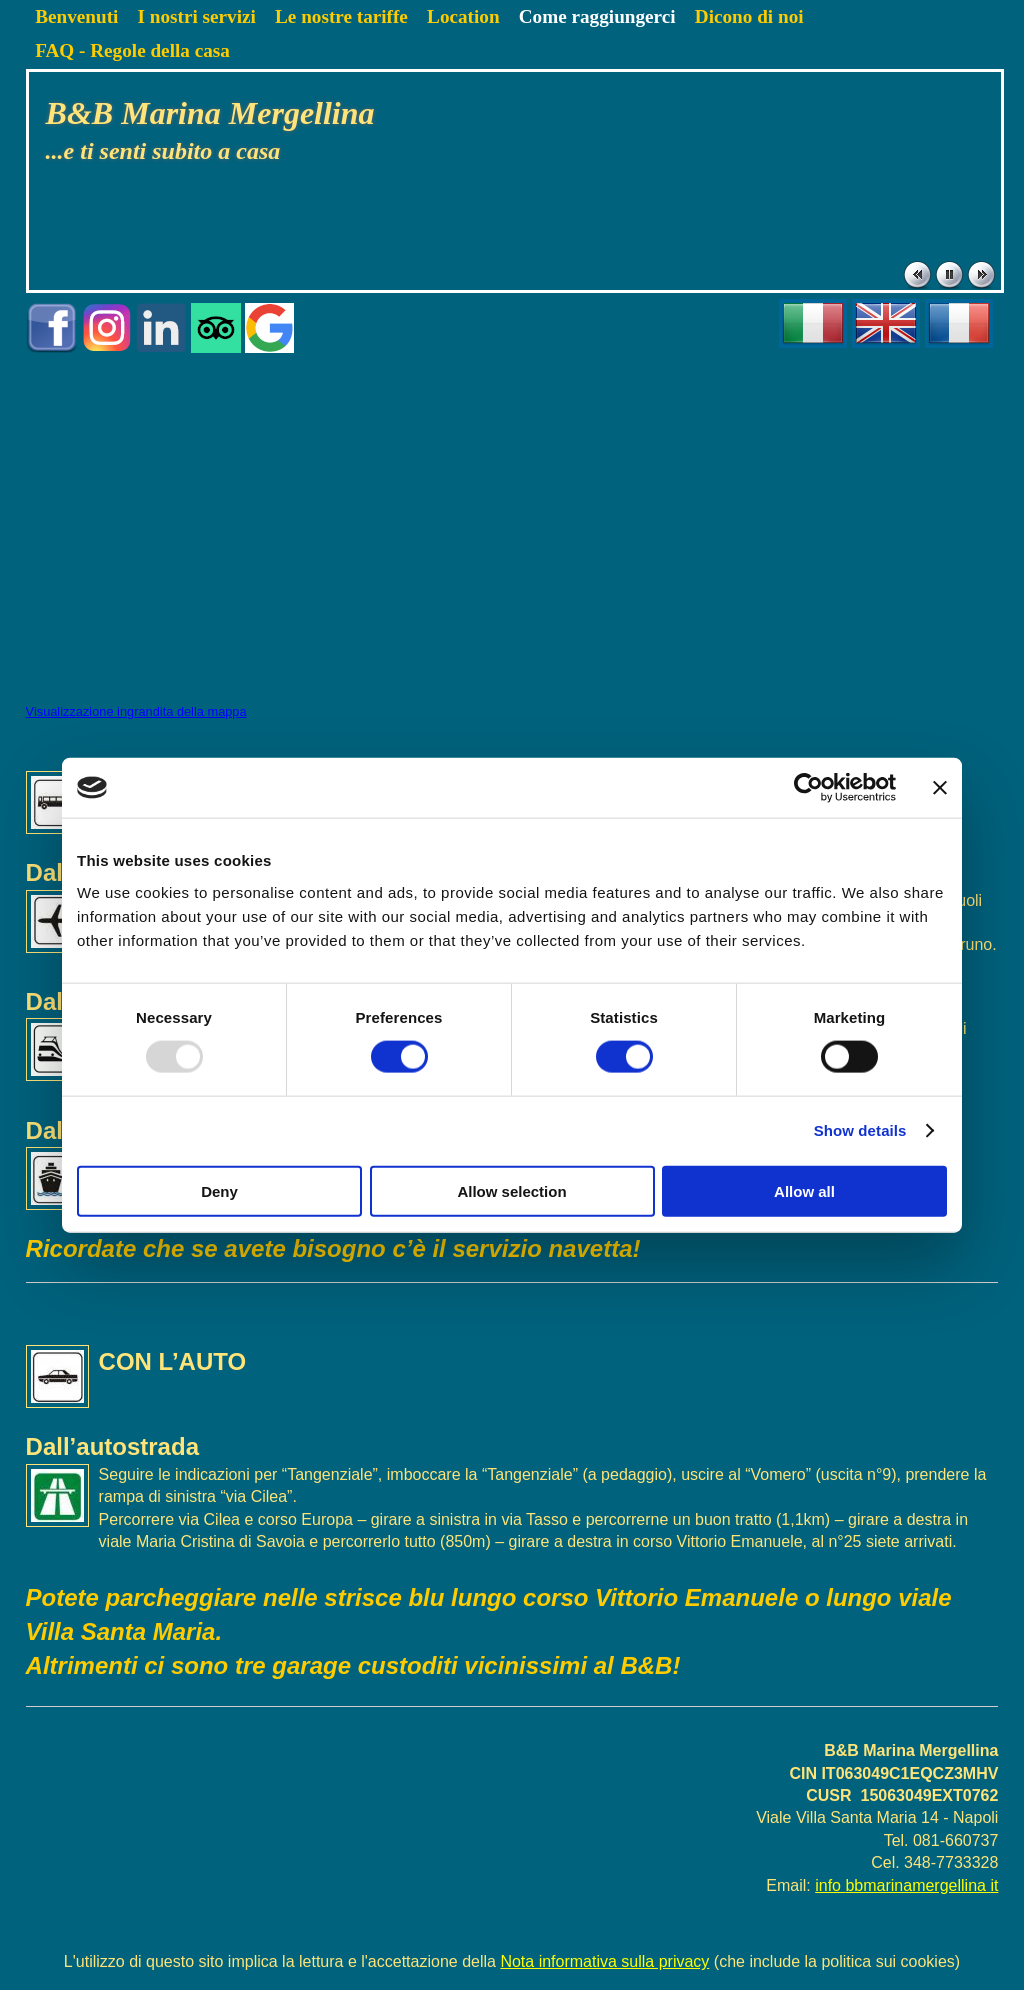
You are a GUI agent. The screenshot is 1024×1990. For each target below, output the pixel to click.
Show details (860, 1130)
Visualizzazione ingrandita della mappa (136, 711)
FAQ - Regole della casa (132, 50)
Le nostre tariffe (341, 16)
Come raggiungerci (597, 16)
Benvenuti (76, 16)
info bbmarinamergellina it (906, 1885)
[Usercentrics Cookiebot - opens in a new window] (808, 788)
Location (463, 16)
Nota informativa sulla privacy (604, 1961)
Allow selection (511, 1190)
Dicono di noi (749, 16)
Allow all (804, 1190)
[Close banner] (940, 788)
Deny (219, 1190)
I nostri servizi (197, 16)
